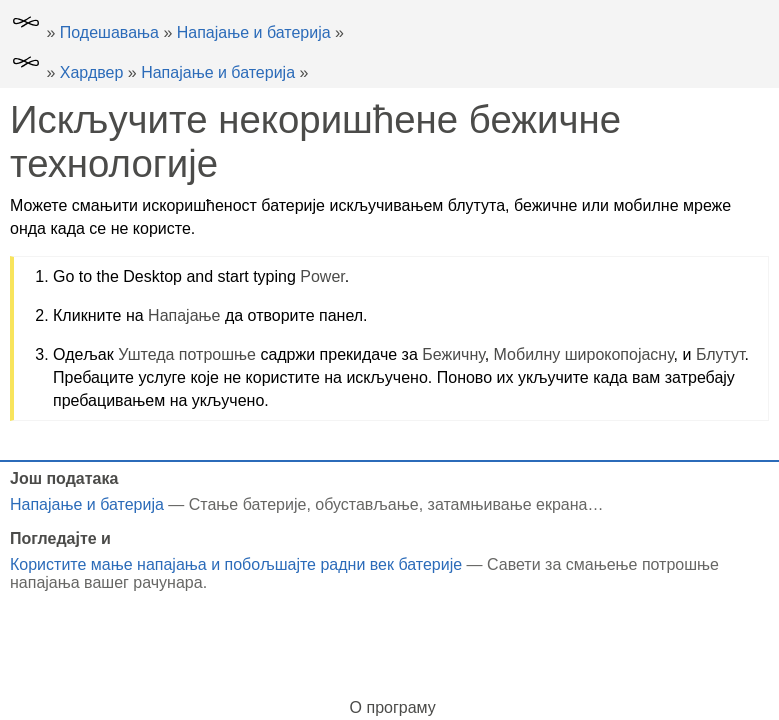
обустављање (366, 504)
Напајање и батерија (254, 32)
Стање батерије (248, 504)
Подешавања (109, 32)
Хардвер (92, 72)
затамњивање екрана (508, 504)
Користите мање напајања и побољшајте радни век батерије (236, 564)
